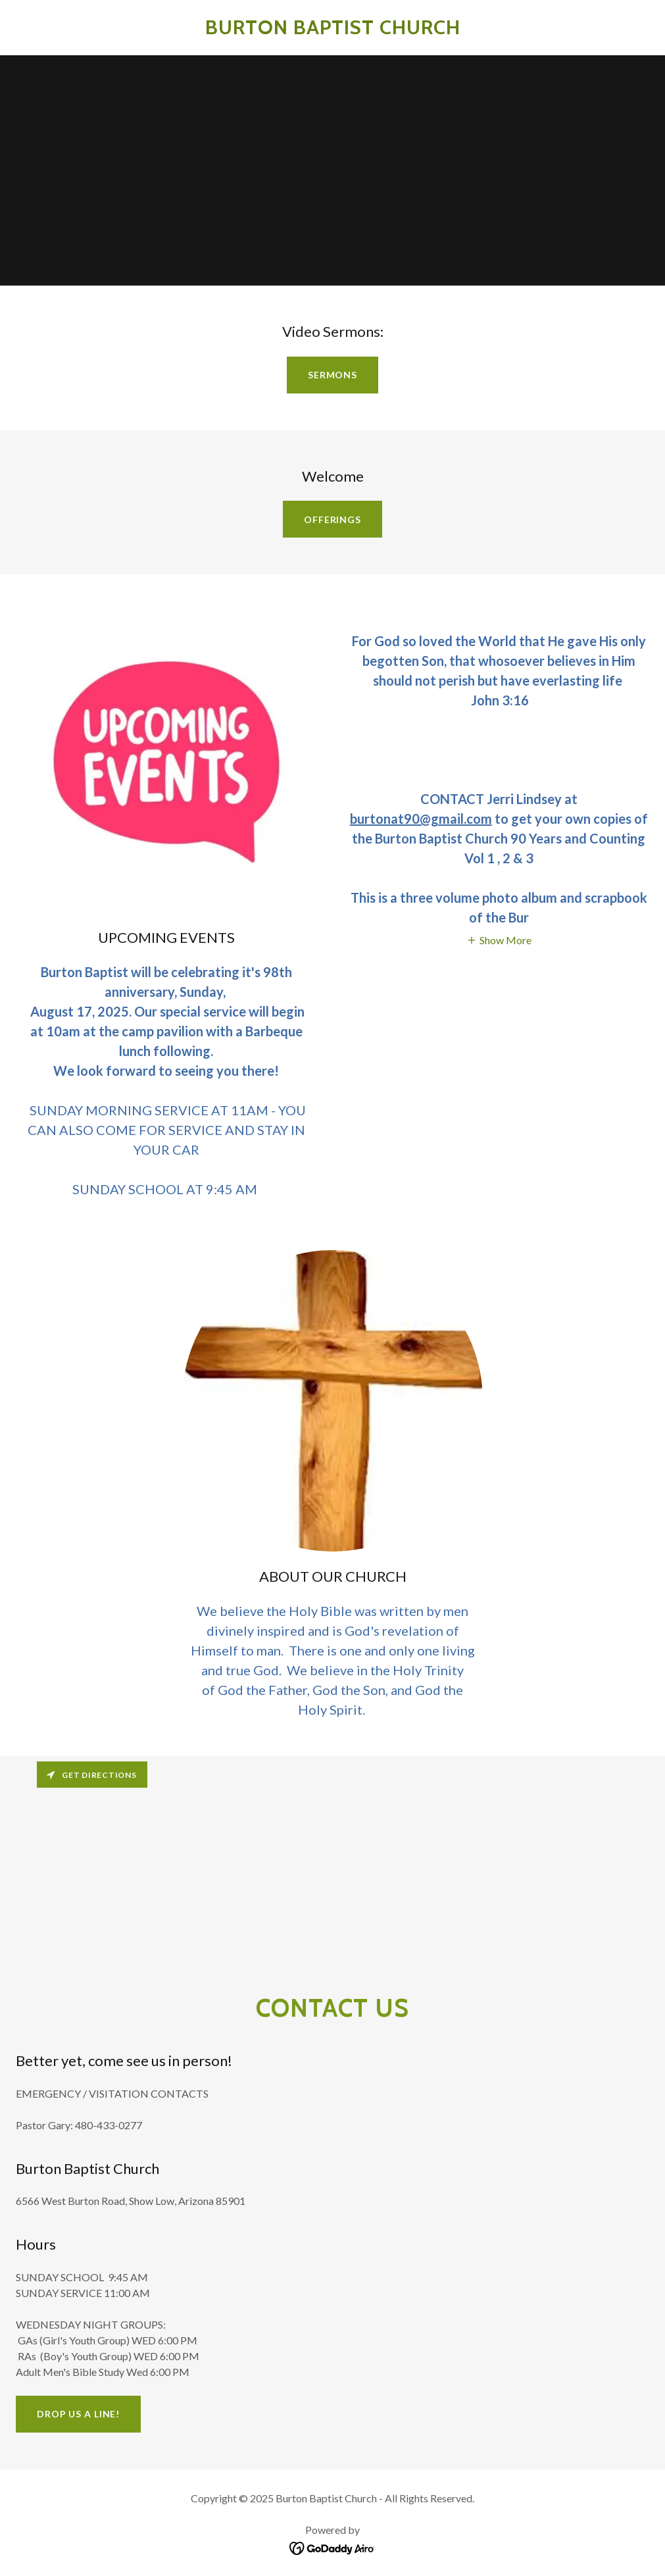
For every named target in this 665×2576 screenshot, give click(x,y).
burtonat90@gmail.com (421, 818)
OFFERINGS (332, 519)
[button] (498, 939)
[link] (332, 30)
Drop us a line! (78, 2413)
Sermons (332, 374)
